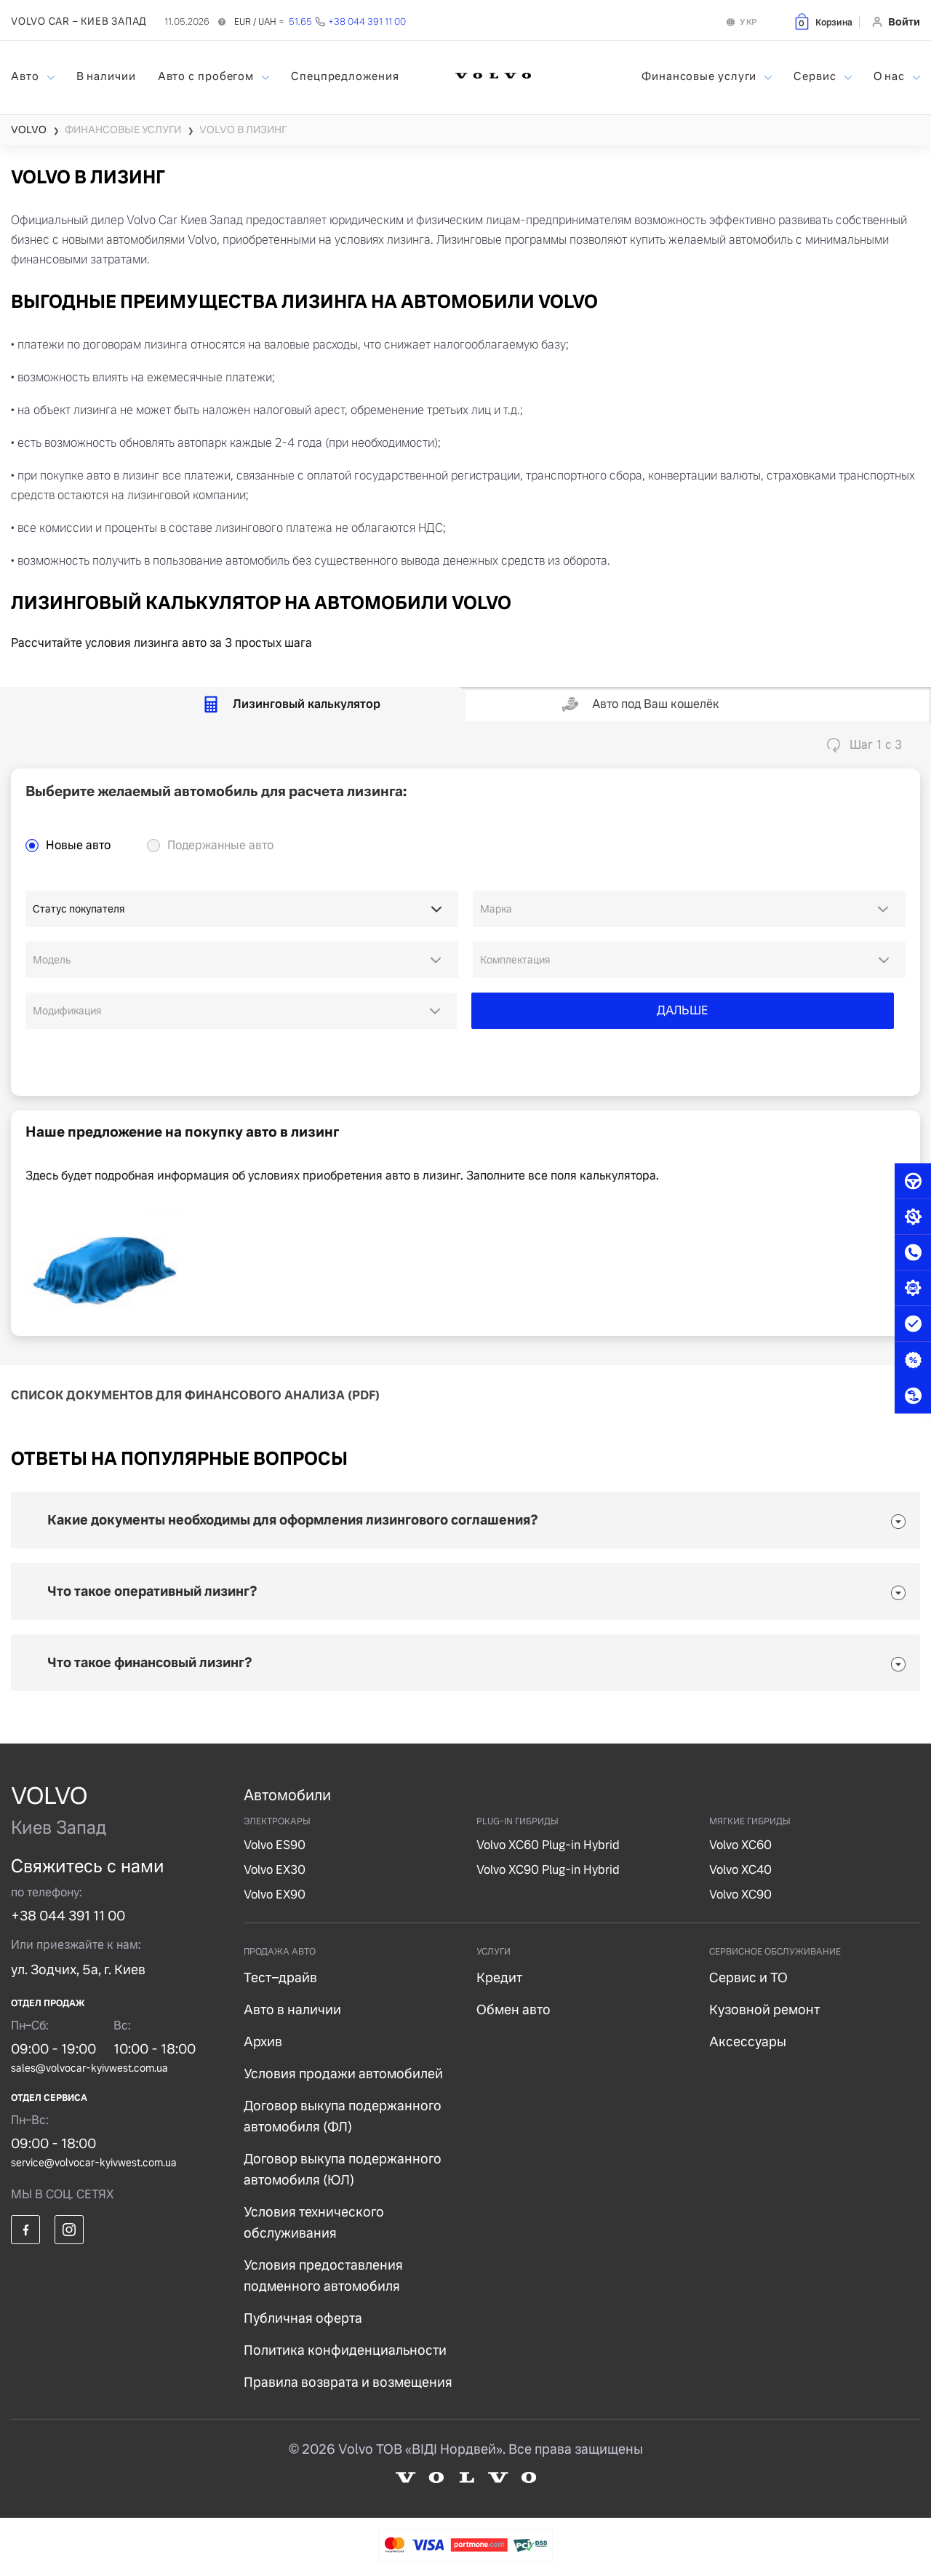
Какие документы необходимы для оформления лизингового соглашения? (292, 1519)
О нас (891, 76)
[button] (822, 21)
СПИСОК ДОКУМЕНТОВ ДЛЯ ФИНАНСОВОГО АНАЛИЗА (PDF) (195, 1395)
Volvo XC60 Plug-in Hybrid (548, 1845)
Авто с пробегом (207, 76)
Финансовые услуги (700, 76)
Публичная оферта (303, 2318)
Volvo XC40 (740, 1869)
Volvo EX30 (274, 1869)
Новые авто (78, 845)
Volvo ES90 (274, 1845)
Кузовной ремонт (764, 2009)
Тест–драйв (280, 1977)
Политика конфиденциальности (345, 2350)
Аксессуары (747, 2041)
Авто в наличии (292, 2009)
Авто (26, 76)
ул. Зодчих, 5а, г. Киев (78, 1969)
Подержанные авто (220, 845)
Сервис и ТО (748, 1977)
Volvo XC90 (740, 1894)
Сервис (816, 76)
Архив (263, 2041)
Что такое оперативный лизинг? (152, 1591)
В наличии (106, 76)
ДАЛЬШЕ (682, 1010)
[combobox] (689, 909)
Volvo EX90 (274, 1894)
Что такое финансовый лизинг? (149, 1662)
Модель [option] (52, 959)
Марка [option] (496, 908)
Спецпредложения (345, 76)
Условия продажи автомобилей (343, 2073)
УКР (748, 22)
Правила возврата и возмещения (348, 2382)
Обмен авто (513, 2009)
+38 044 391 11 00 (68, 1915)
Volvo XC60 (740, 1845)
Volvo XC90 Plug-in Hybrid (548, 1869)
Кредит (499, 1977)
